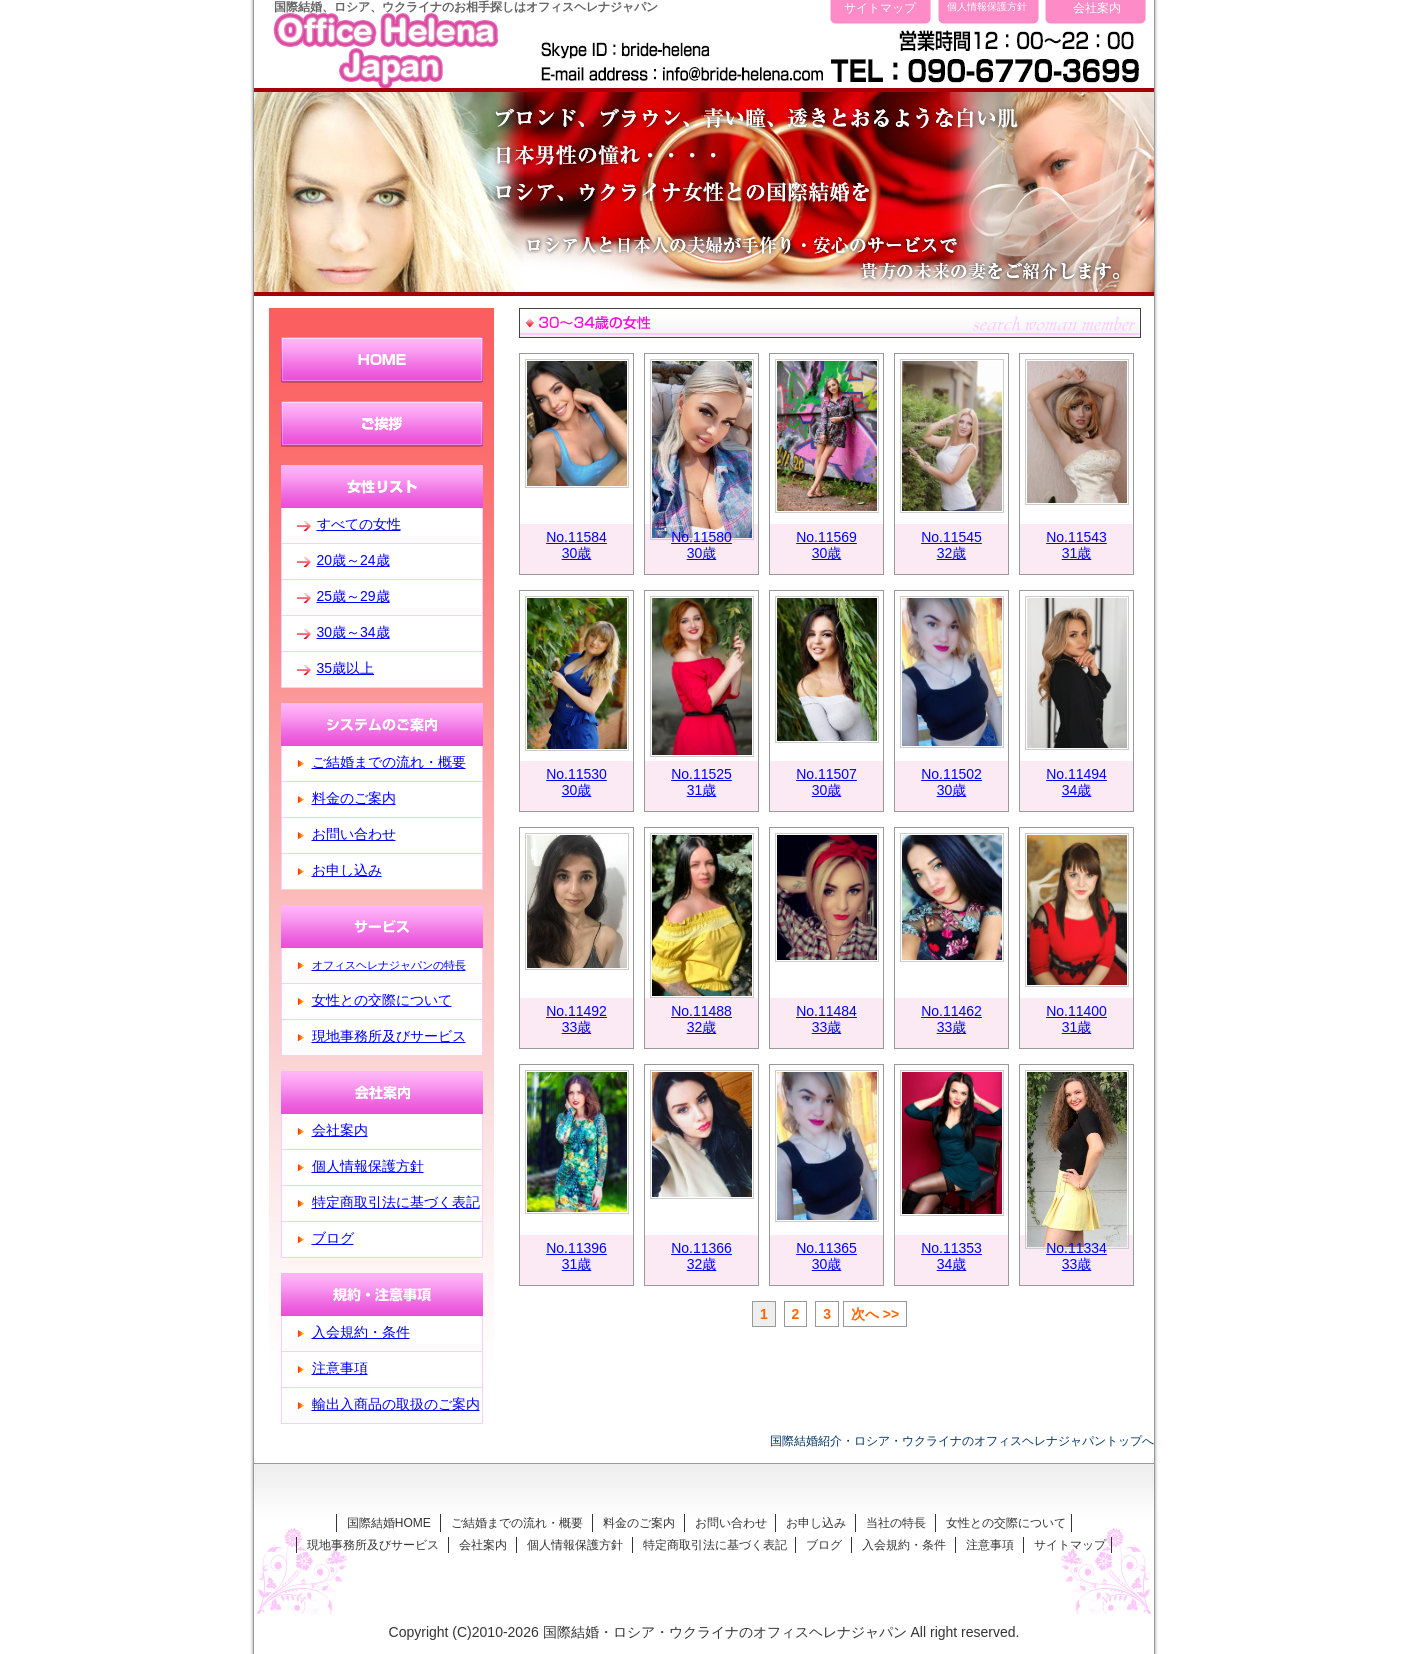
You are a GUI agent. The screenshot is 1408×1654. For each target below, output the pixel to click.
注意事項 (340, 1368)
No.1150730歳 (826, 782)
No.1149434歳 (1076, 782)
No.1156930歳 (826, 545)
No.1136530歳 (826, 1256)
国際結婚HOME (389, 1523)
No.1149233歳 (576, 1019)
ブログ (333, 1238)
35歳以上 (346, 668)
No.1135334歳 (951, 1256)
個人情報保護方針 (987, 6)
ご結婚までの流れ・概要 (389, 762)
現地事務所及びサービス (389, 1036)
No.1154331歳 (1076, 545)
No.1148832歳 (701, 1019)
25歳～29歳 (353, 596)
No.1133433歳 (1076, 1256)
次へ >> (875, 1314)
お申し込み (347, 870)
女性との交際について (382, 1000)
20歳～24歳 (353, 560)
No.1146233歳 (951, 1019)
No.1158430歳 (576, 545)
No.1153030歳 (576, 782)
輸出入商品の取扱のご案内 (396, 1404)
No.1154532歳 (951, 545)
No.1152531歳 (701, 782)
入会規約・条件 (361, 1332)
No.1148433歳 (826, 1019)
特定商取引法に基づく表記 (396, 1202)
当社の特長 (896, 1523)
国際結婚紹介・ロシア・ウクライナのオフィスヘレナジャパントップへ (962, 1440)
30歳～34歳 (353, 632)
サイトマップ (880, 7)
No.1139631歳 (576, 1256)
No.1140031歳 (1076, 1019)
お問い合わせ (354, 834)
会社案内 (1097, 7)
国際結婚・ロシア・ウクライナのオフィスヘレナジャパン (725, 1632)
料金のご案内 (354, 798)
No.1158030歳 (701, 545)
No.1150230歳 (951, 782)
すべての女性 (359, 524)
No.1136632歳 (701, 1256)
